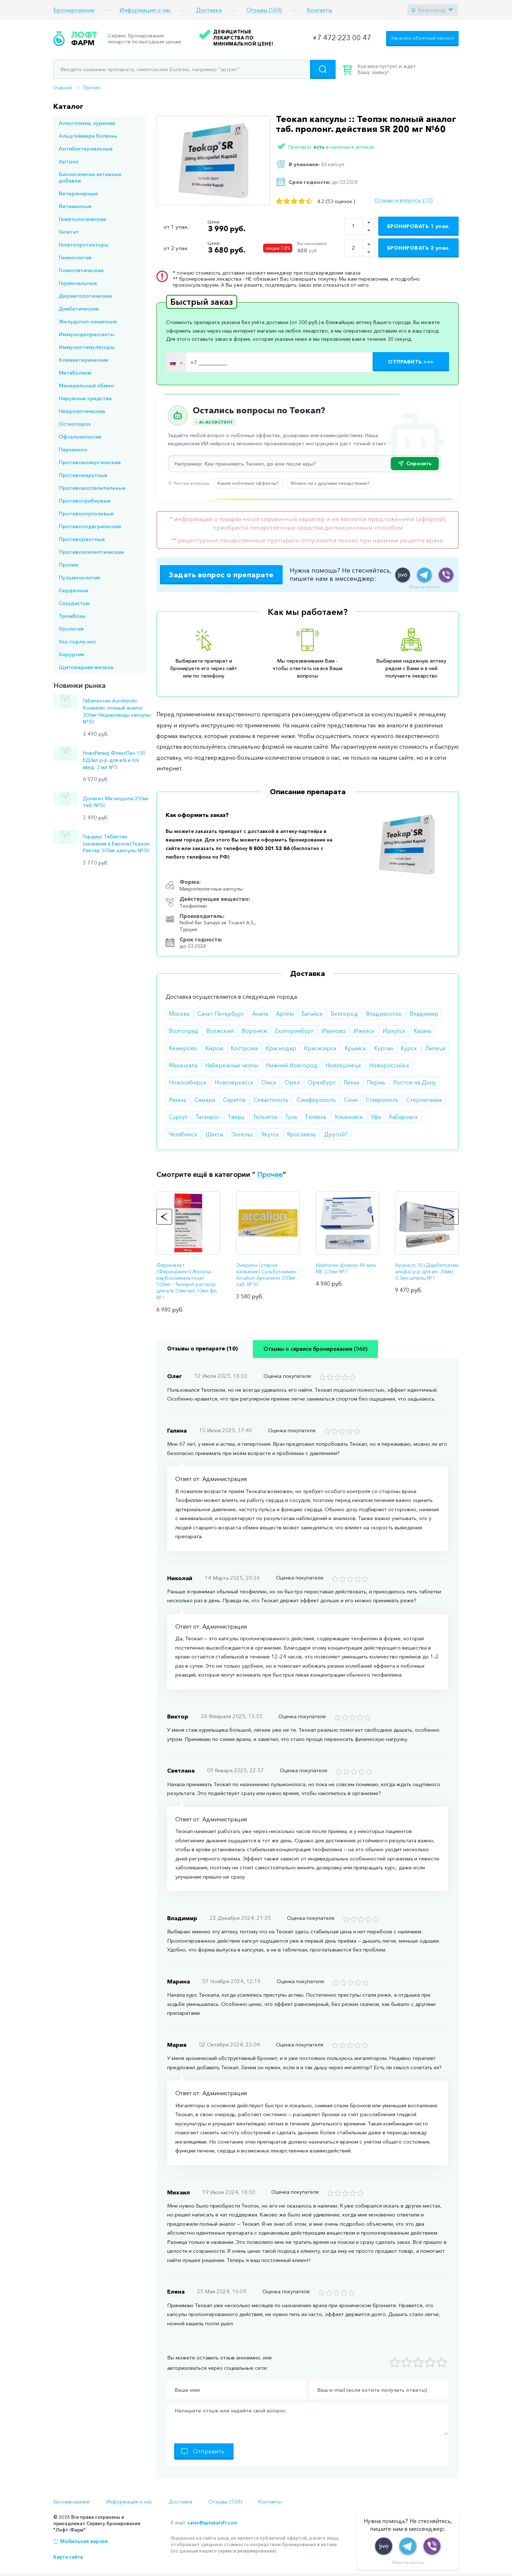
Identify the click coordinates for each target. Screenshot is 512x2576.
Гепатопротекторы (83, 244)
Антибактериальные (86, 148)
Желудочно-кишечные (88, 321)
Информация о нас (145, 10)
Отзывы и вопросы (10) (403, 200)
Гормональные (78, 283)
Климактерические (83, 359)
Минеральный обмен (86, 385)
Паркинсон (73, 449)
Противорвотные (82, 539)
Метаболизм (75, 372)
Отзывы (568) (264, 10)
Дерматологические (85, 295)
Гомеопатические (81, 270)
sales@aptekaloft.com (212, 2522)
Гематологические (82, 219)
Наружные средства (85, 398)
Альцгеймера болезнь (88, 135)
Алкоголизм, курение (87, 122)
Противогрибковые (85, 500)
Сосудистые (74, 603)
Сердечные (74, 590)
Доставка (209, 10)
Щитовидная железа (86, 667)
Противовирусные (83, 475)
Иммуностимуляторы (86, 347)
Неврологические (82, 411)
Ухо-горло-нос (77, 641)
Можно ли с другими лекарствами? (330, 483)
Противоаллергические (90, 462)
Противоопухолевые (86, 513)
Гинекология (75, 257)
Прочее (92, 87)
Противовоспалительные (92, 487)
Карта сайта (68, 2557)
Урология (71, 628)
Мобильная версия (84, 2541)
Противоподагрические (90, 526)
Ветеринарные (78, 193)
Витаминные (75, 206)
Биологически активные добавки (90, 177)
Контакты (319, 10)
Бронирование (74, 10)
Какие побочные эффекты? (248, 483)
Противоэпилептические (91, 551)
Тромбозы (72, 615)
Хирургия (71, 654)
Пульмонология (79, 577)
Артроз (68, 161)
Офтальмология (80, 436)
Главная (62, 87)
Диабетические (79, 308)
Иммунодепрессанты (86, 334)
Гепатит (69, 231)
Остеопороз (75, 423)
